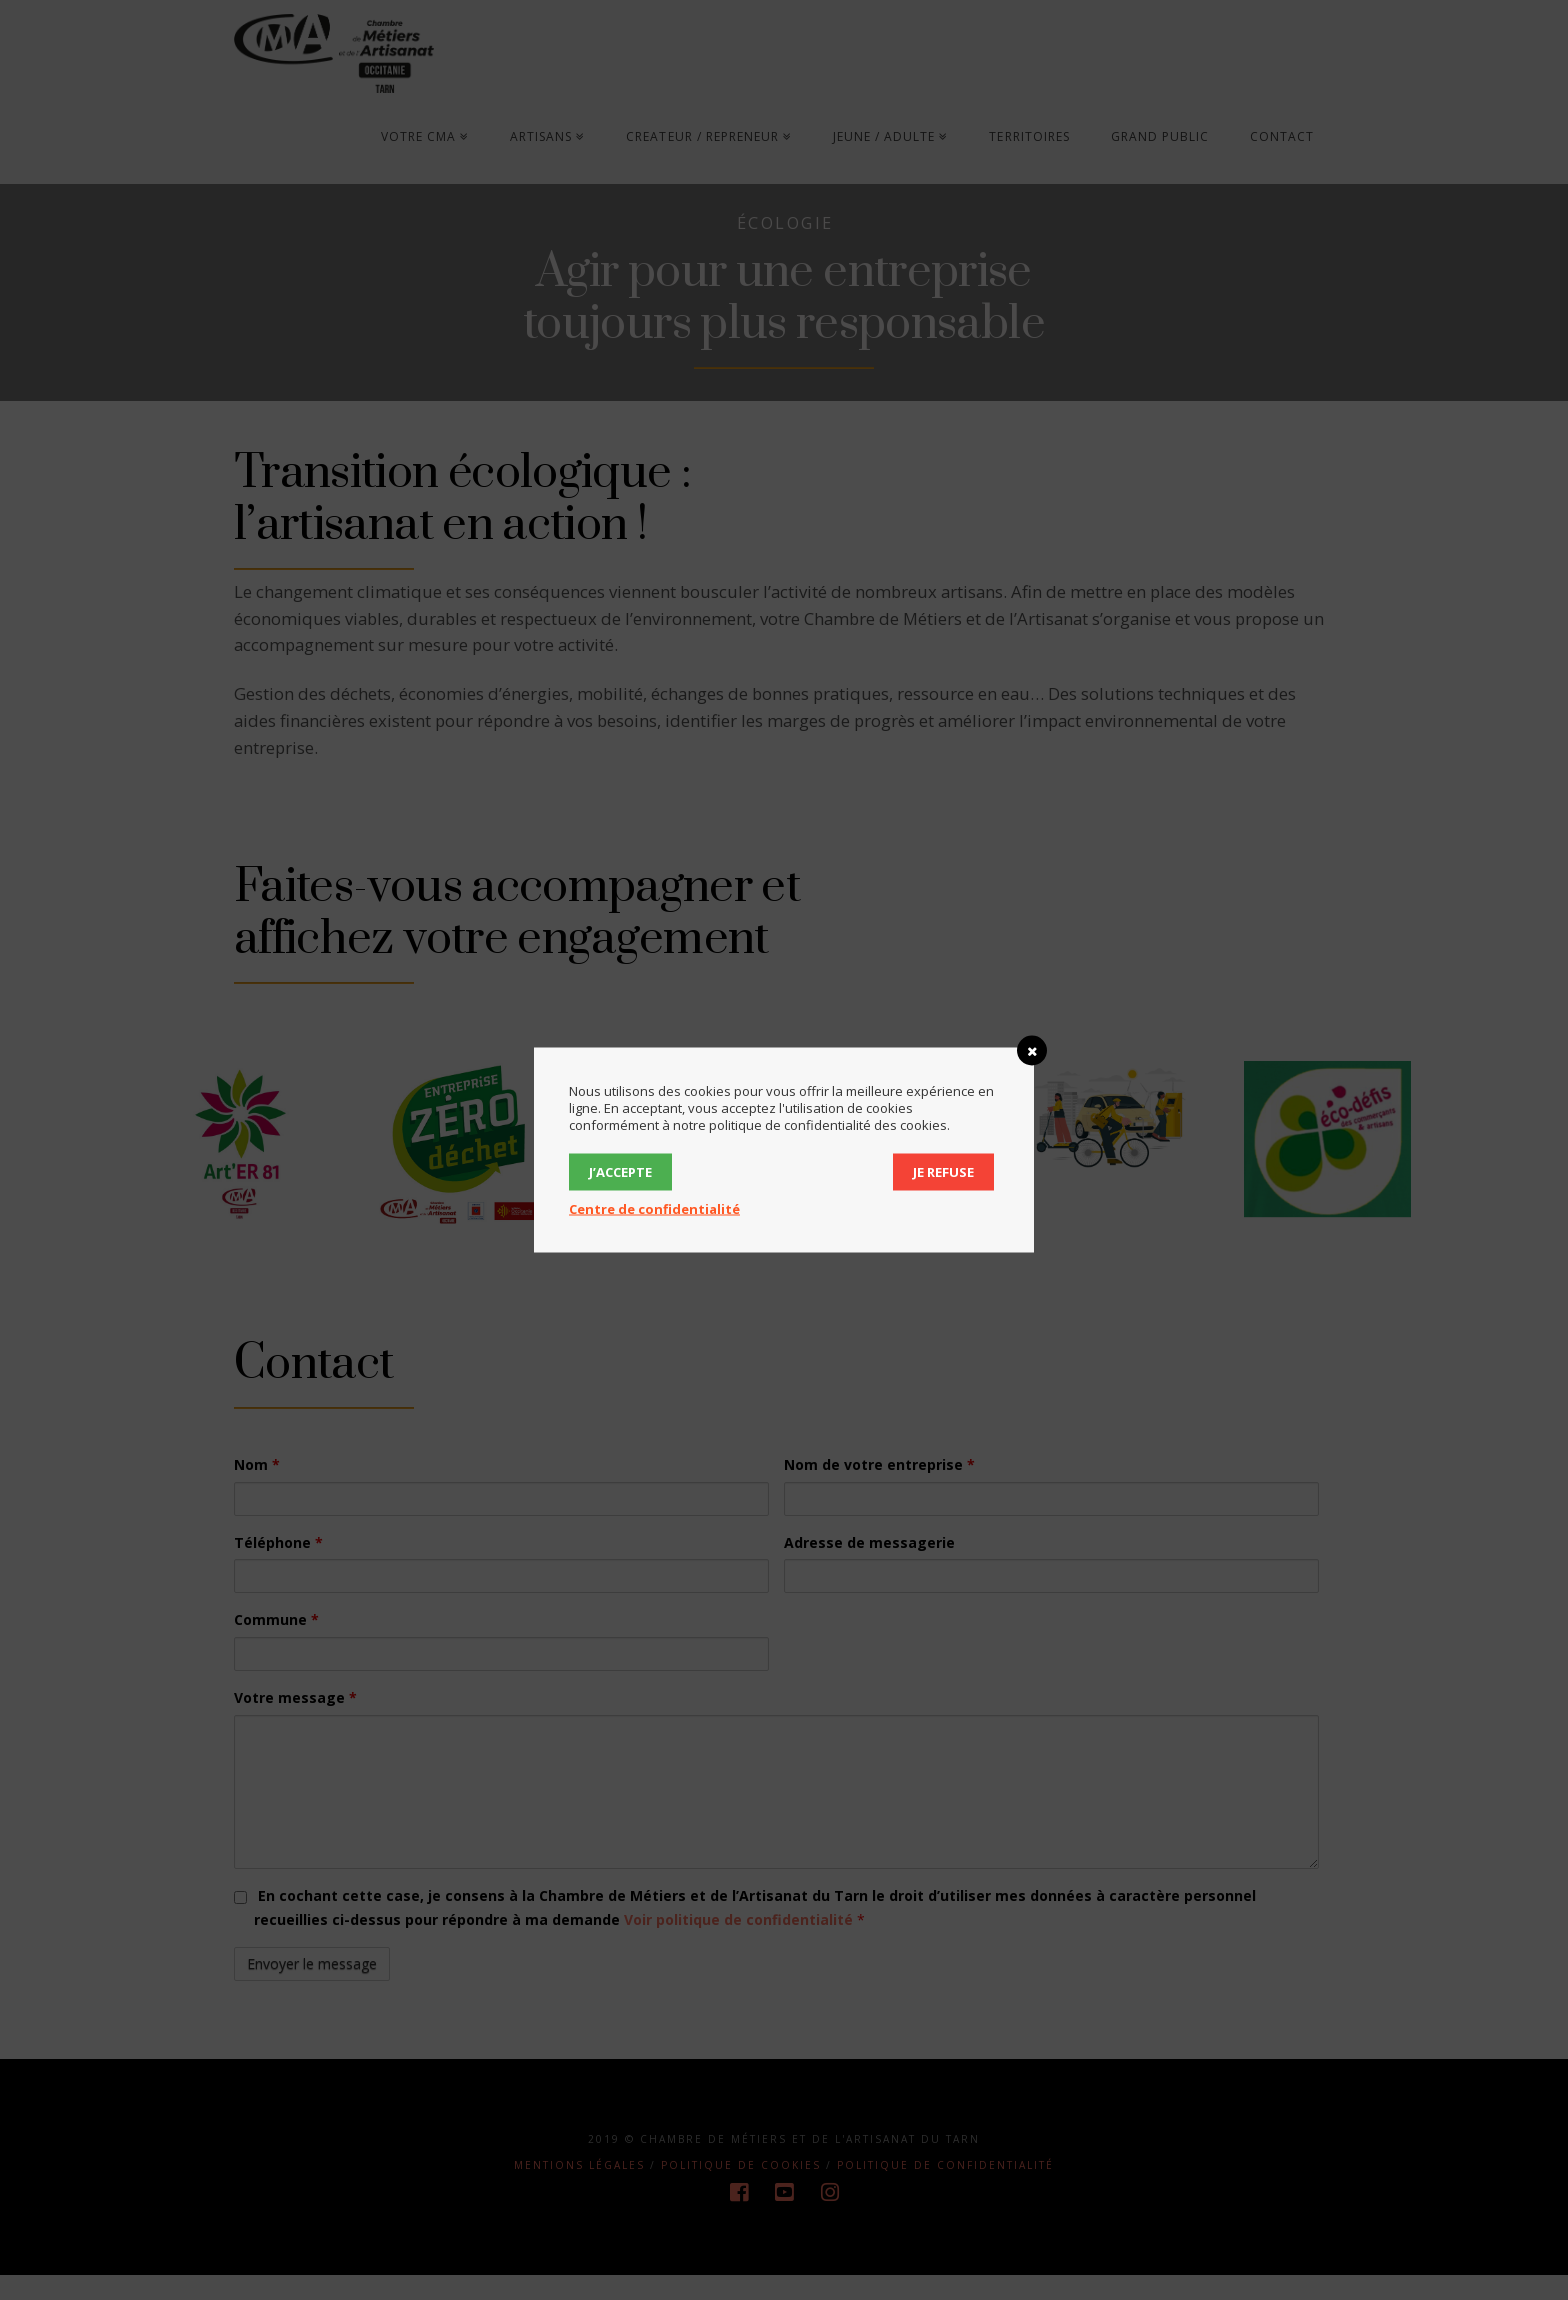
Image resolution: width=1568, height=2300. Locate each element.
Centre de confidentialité (654, 1209)
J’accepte (620, 1172)
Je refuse (943, 1172)
